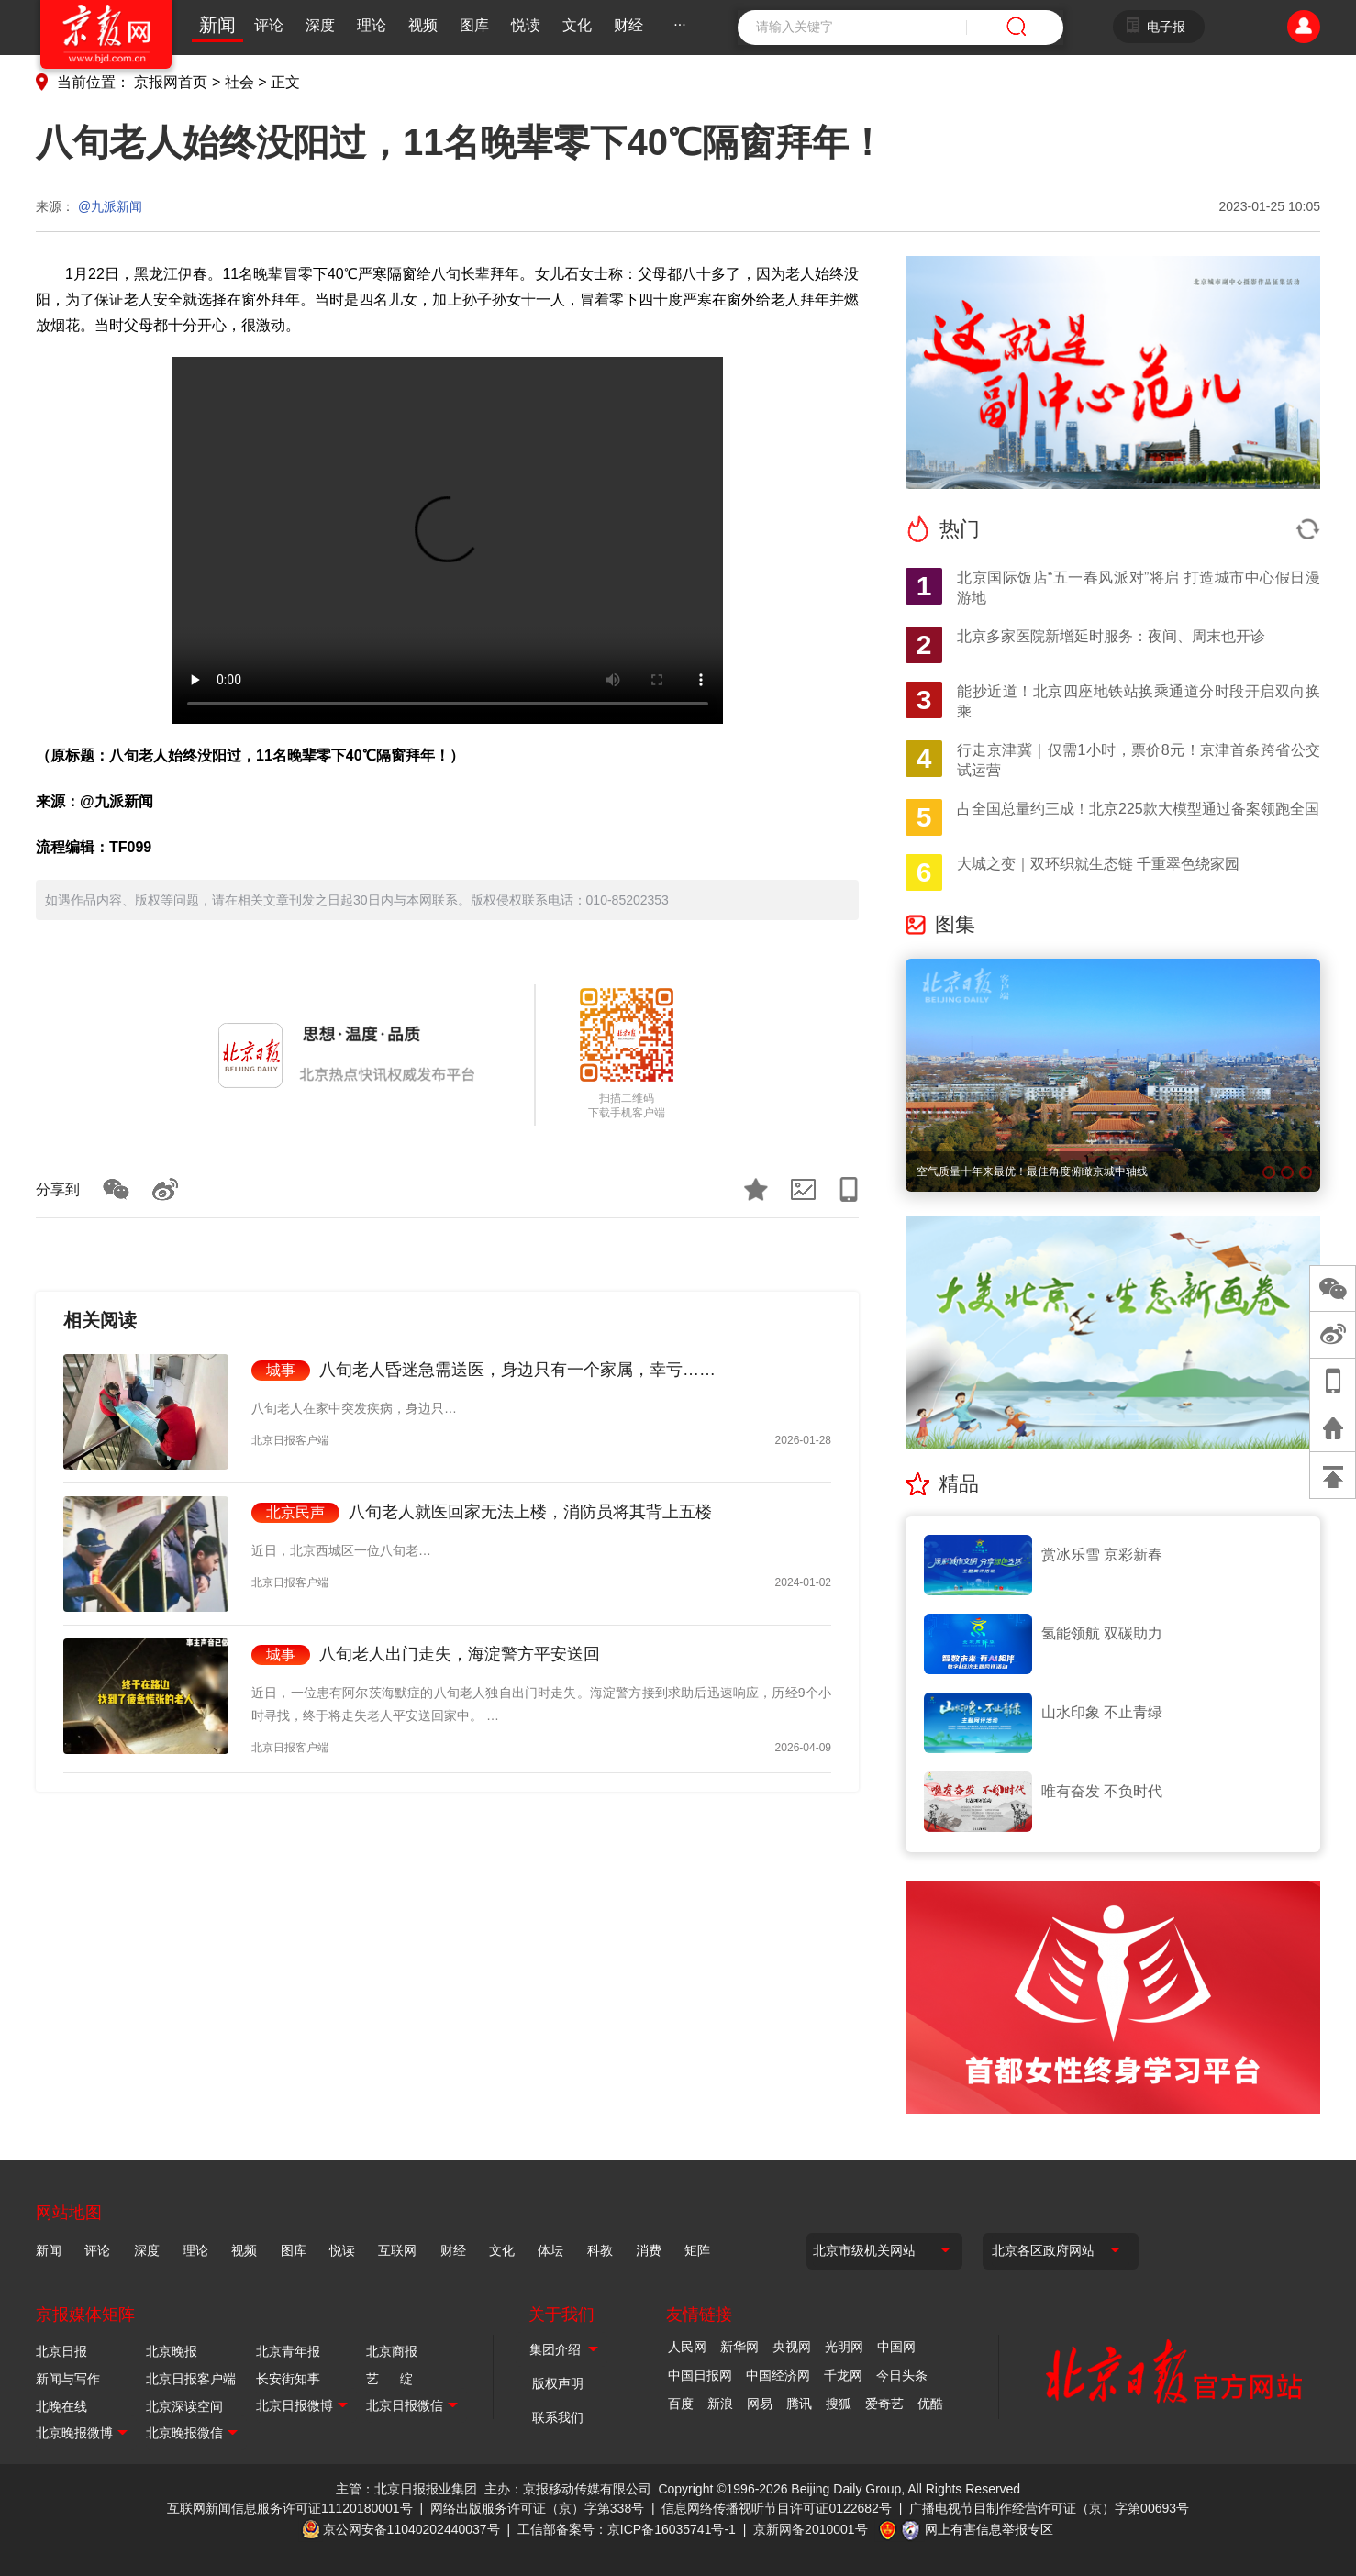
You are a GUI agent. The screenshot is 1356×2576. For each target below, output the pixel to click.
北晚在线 (61, 2406)
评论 (268, 25)
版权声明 (558, 2383)
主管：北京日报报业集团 (406, 2489)
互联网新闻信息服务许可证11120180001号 (290, 2508)
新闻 (217, 25)
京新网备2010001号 (810, 2529)
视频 (423, 25)
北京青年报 (288, 2351)
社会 (239, 82)
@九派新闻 (110, 206)
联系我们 (558, 2417)
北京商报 (391, 2351)
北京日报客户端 (191, 2378)
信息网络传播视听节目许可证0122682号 (776, 2508)
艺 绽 (389, 2378)
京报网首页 (170, 82)
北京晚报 (171, 2351)
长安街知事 (288, 2378)
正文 (285, 82)
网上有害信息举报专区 (989, 2529)
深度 (320, 25)
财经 (628, 25)
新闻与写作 (68, 2378)
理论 (371, 25)
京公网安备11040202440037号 (411, 2529)
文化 (577, 25)
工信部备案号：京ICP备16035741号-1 (626, 2529)
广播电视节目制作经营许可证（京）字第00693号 (1049, 2508)
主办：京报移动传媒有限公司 (567, 2489)
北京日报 (61, 2351)
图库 (474, 25)
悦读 (525, 25)
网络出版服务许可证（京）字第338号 (537, 2508)
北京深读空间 (184, 2406)
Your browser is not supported (447, 540)
